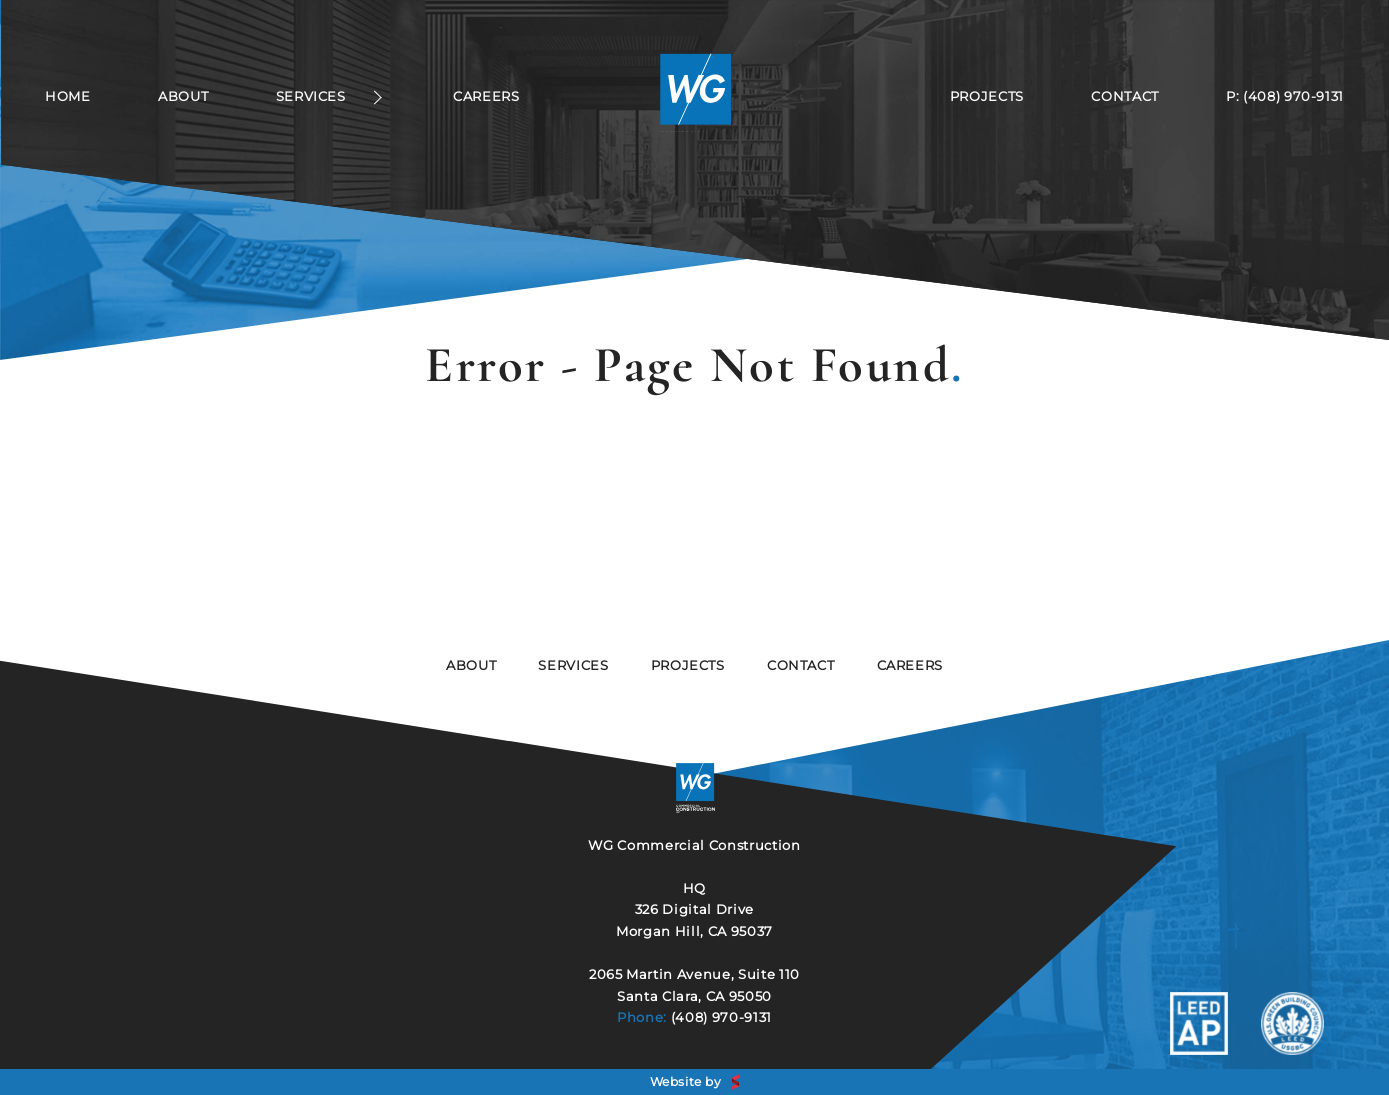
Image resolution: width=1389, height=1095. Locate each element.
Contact (1124, 96)
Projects (987, 96)
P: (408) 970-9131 (1285, 96)
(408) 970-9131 (721, 1017)
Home (68, 96)
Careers (486, 96)
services (573, 665)
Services (311, 96)
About (183, 96)
